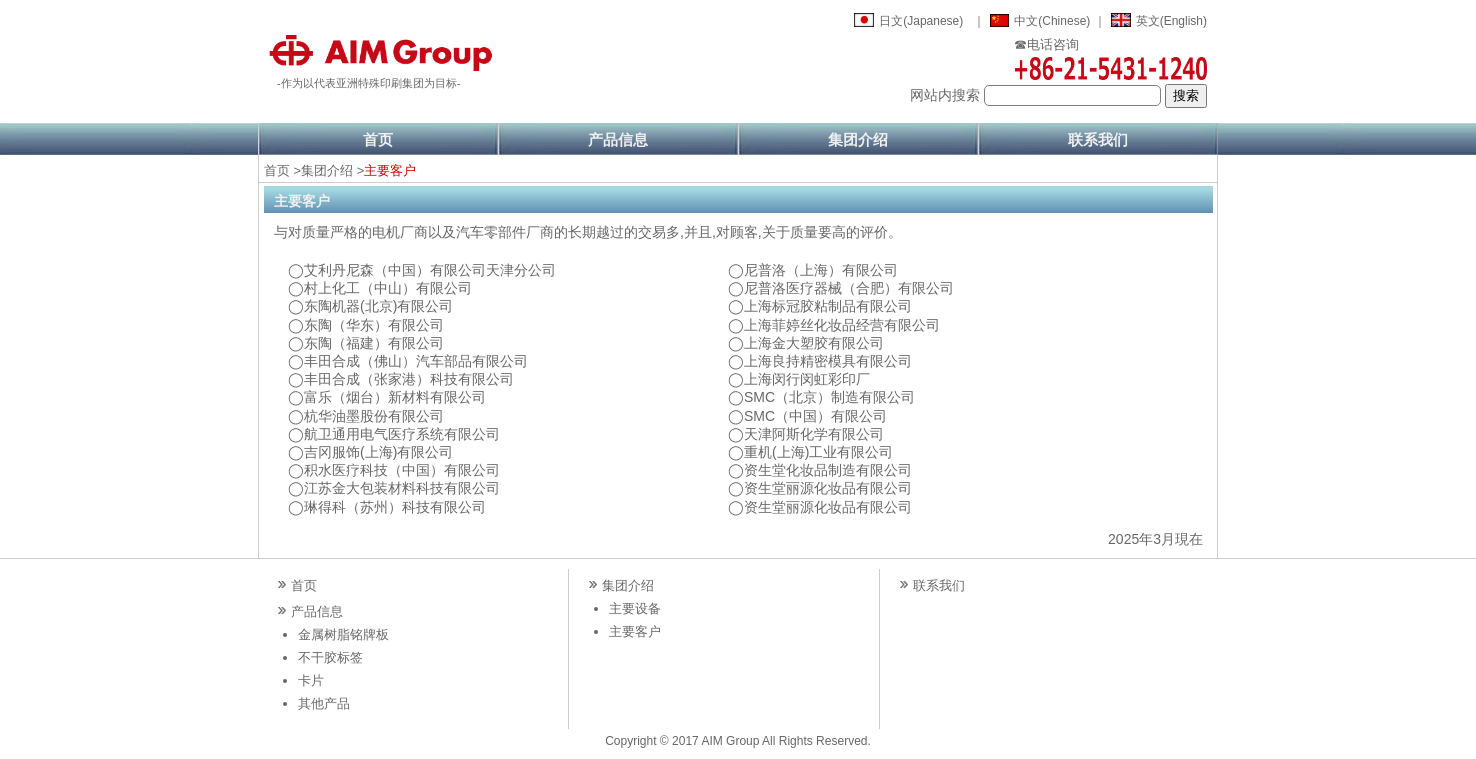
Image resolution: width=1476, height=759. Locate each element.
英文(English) (1171, 21)
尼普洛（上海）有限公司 (821, 270)
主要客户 (635, 631)
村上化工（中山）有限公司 (388, 288)
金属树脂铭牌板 (343, 634)
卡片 (311, 680)
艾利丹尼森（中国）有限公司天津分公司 (430, 270)
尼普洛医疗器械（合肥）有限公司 (849, 288)
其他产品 (324, 703)
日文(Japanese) (921, 21)
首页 (378, 140)
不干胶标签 (330, 657)
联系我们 (1098, 140)
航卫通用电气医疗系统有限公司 (402, 434)
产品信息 (618, 140)
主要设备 (635, 608)
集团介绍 (858, 140)
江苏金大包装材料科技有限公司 (402, 488)
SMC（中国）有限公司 (815, 416)
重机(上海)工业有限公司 (818, 452)
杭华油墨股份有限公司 (374, 416)
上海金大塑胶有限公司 (814, 343)
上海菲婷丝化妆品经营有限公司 (842, 325)
